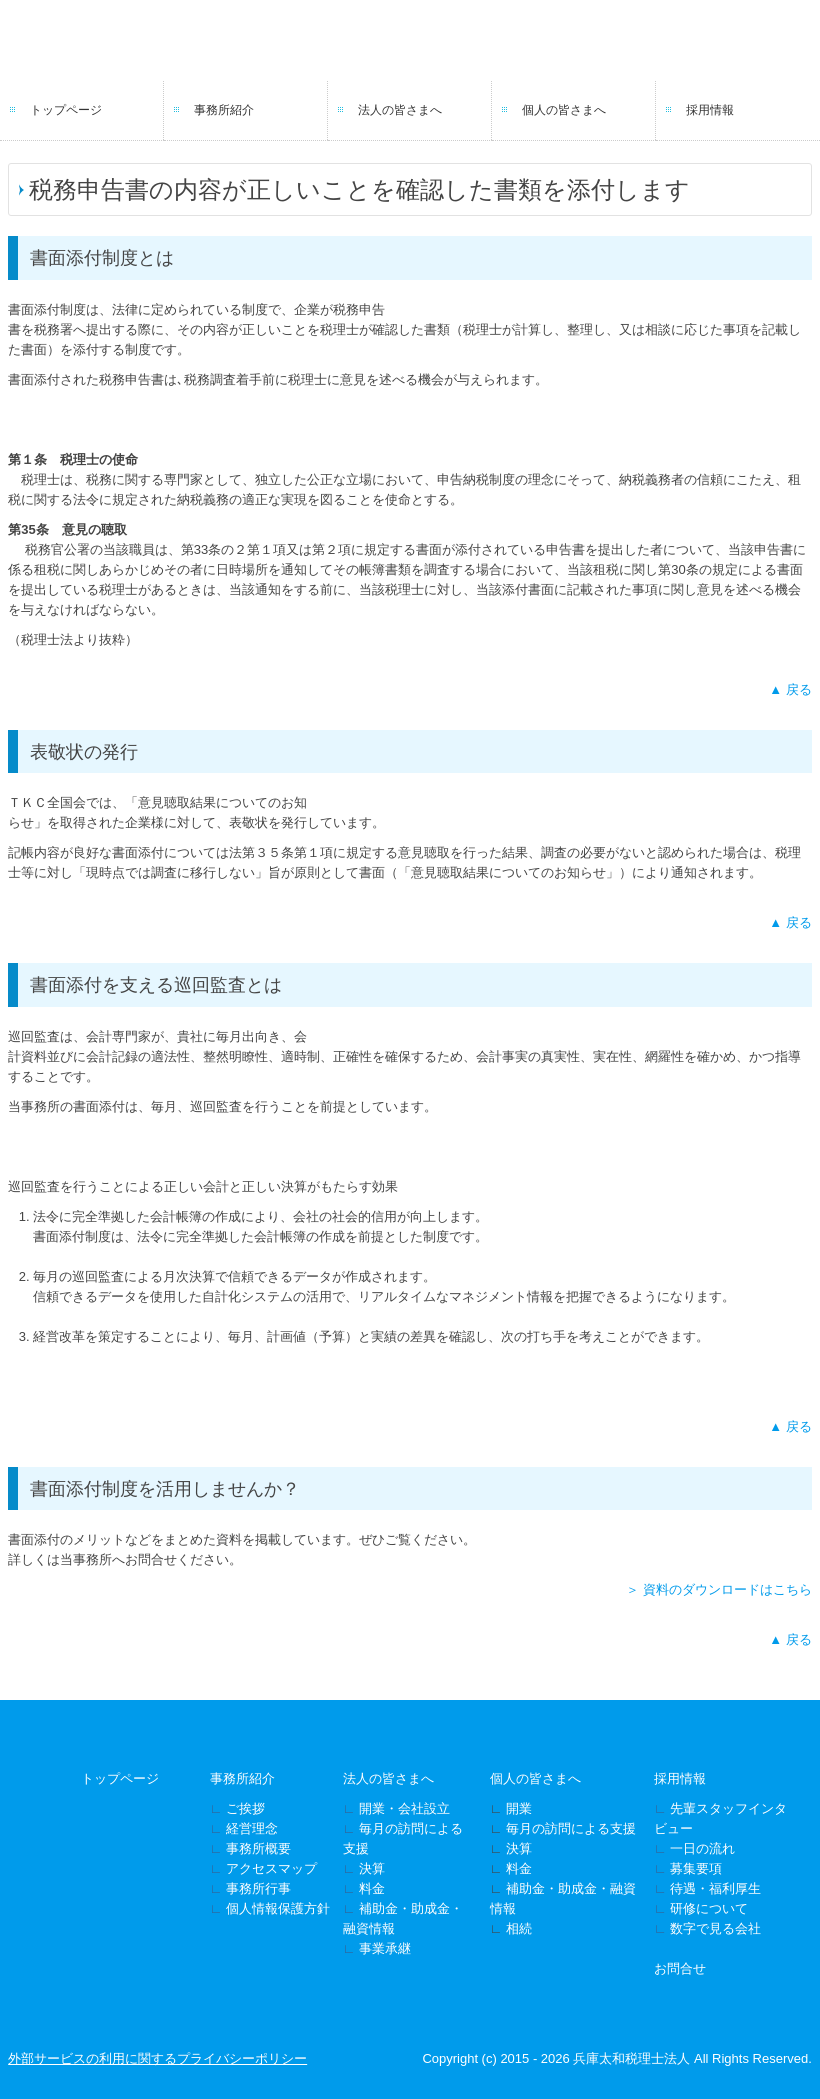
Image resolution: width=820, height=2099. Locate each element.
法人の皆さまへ (400, 110)
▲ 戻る (790, 689)
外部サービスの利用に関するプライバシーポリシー (157, 2058)
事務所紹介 (224, 110)
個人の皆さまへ (564, 110)
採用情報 (710, 110)
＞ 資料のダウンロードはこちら (719, 1589)
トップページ (66, 110)
